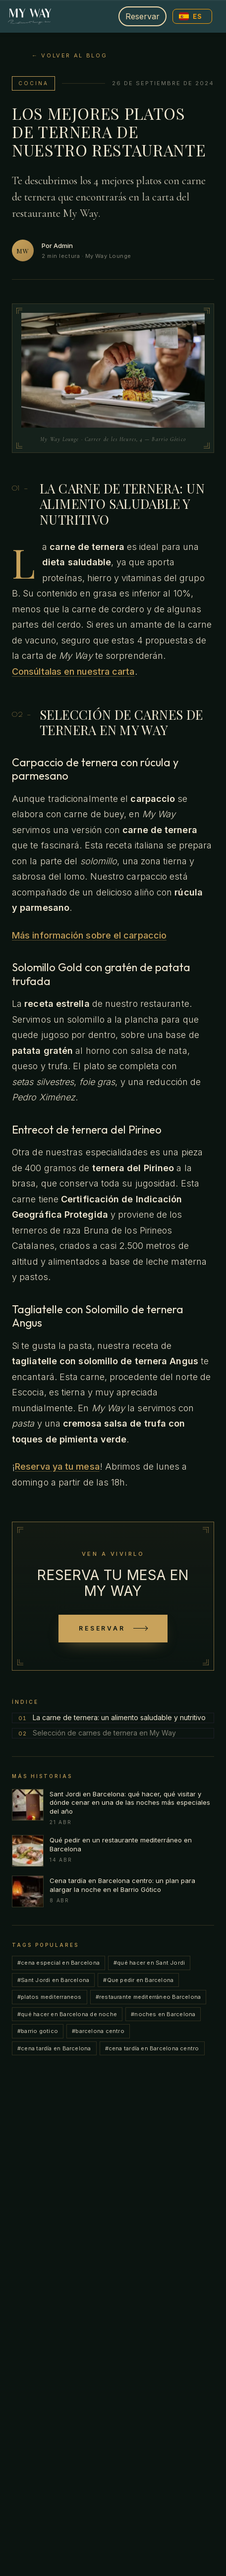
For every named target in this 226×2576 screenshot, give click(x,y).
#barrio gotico (37, 2031)
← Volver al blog (69, 55)
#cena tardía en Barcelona (54, 2048)
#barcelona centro (98, 2031)
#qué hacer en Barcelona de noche (67, 2014)
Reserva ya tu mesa (57, 1466)
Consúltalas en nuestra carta (73, 671)
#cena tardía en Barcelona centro (152, 2048)
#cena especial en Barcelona (58, 1962)
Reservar (142, 16)
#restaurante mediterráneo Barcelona (148, 1996)
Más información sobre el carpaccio (89, 935)
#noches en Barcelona (163, 2014)
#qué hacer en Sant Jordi (149, 1962)
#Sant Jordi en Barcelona (53, 1980)
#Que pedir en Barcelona (138, 1980)
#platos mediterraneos (49, 1996)
